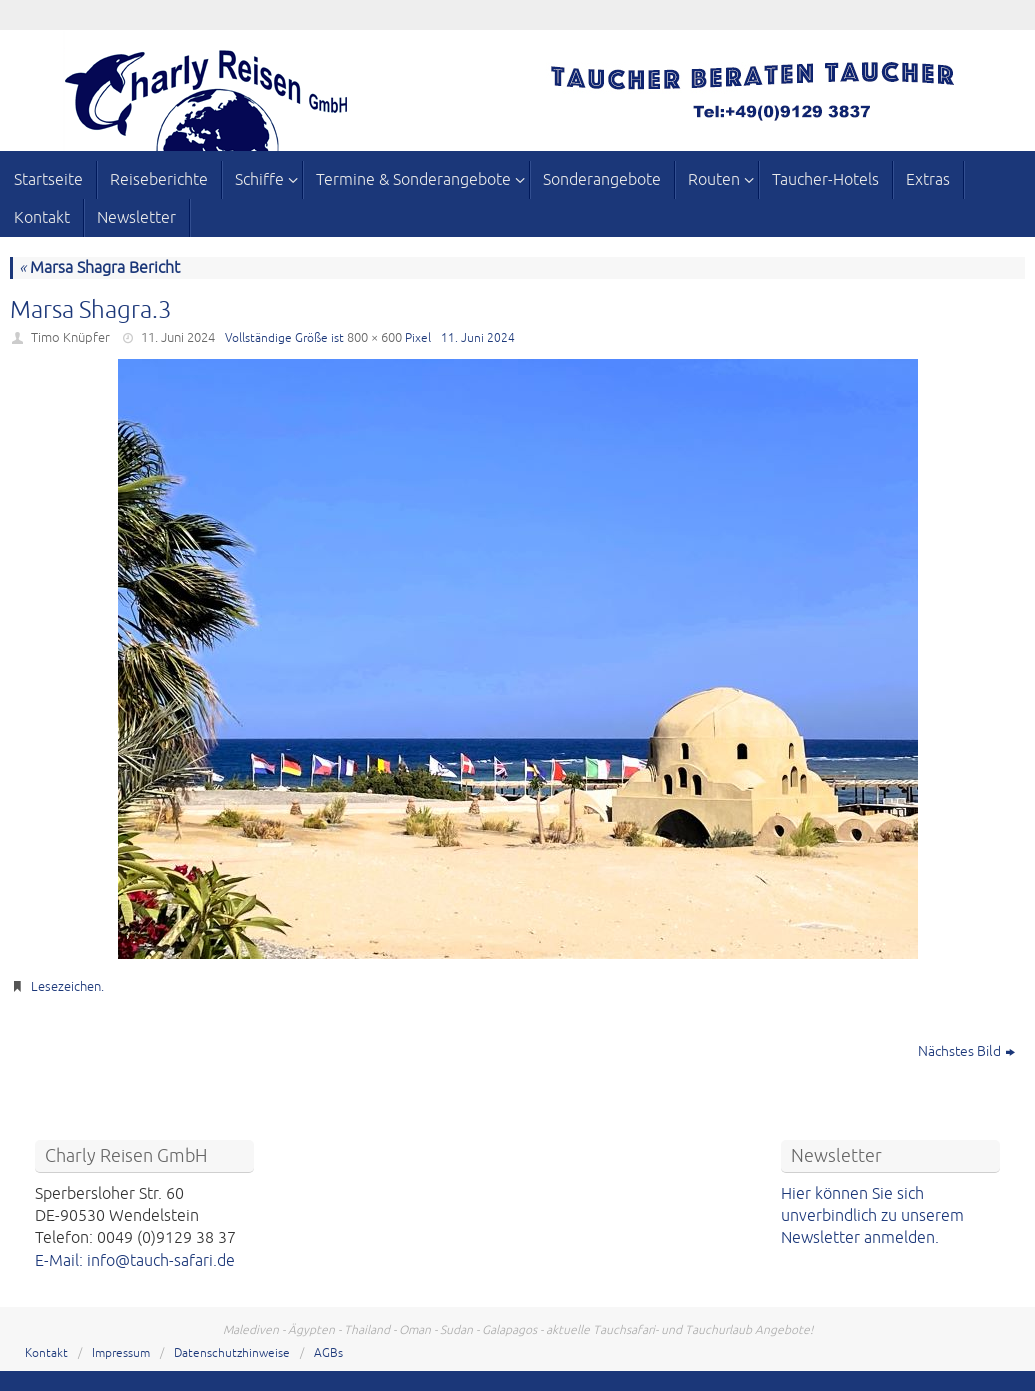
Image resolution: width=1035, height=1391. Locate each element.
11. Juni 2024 (178, 338)
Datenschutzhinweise (232, 1353)
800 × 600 (374, 338)
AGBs (328, 1353)
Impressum (121, 1353)
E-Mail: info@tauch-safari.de (135, 1261)
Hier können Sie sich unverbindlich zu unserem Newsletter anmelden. (872, 1216)
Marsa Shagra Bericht (99, 268)
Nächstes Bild (966, 1051)
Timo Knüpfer (70, 338)
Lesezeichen (66, 987)
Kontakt (46, 1353)
